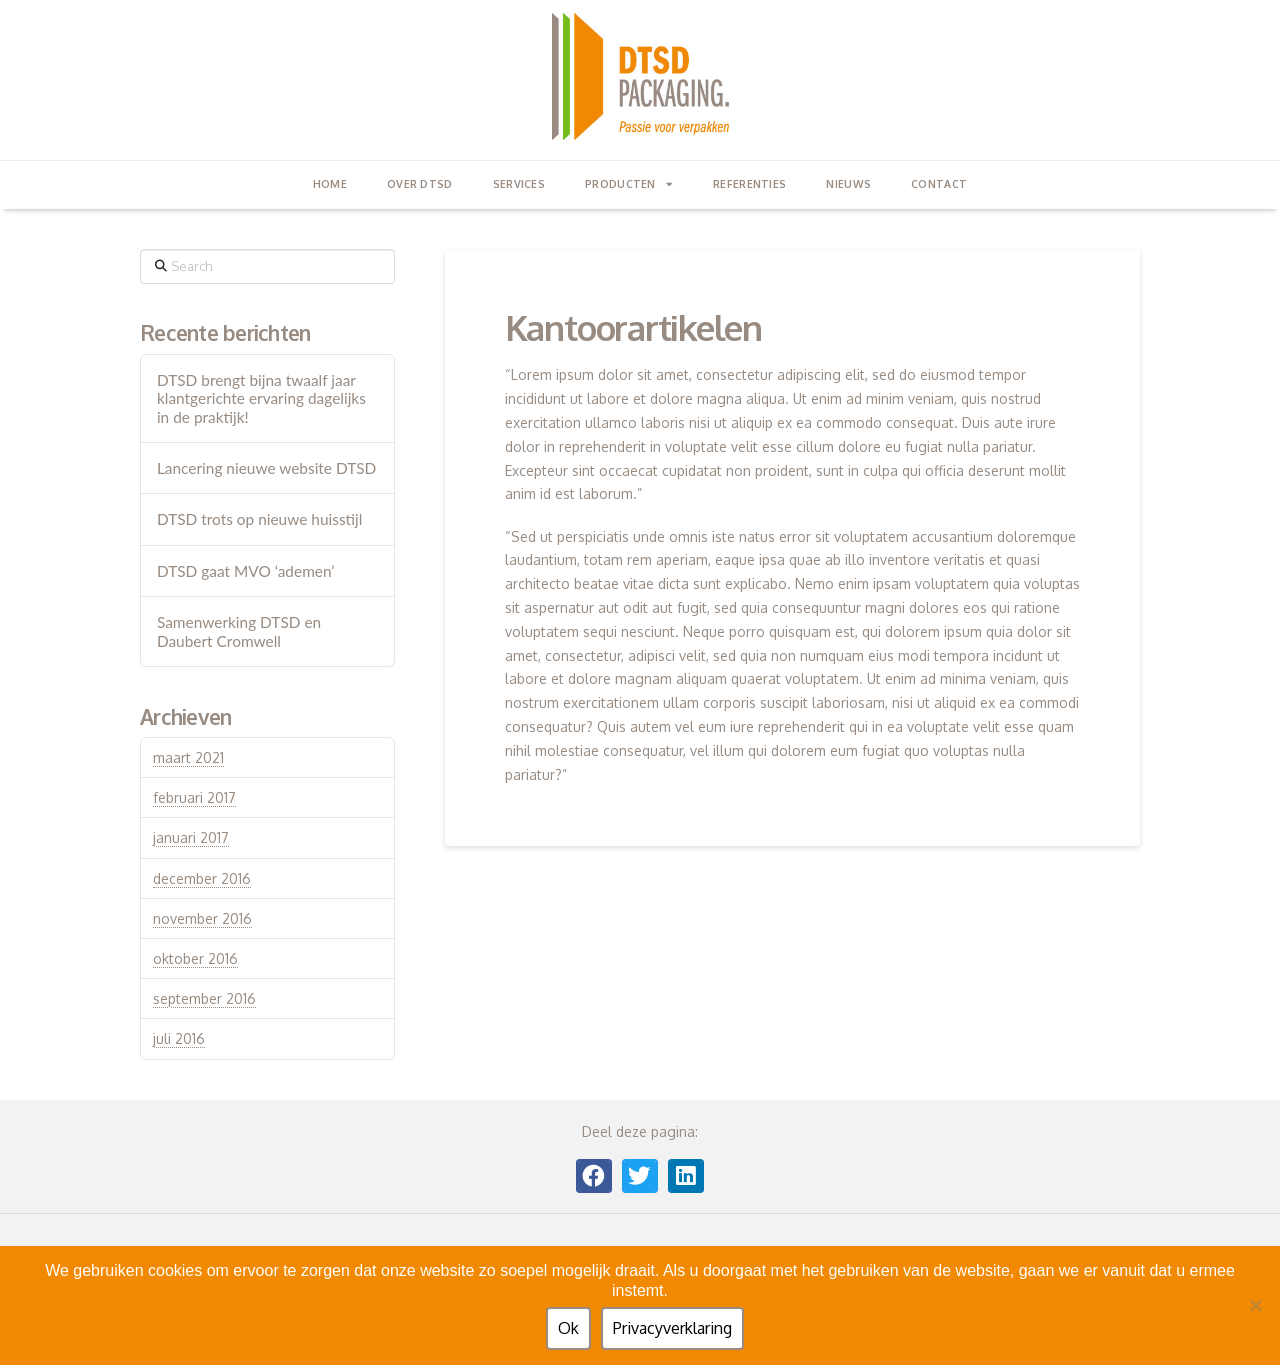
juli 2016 (179, 1038)
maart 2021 (188, 757)
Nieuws (848, 183)
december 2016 (202, 878)
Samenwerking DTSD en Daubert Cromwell (239, 631)
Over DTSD (420, 183)
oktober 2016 (195, 958)
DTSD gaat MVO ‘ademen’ (246, 571)
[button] (594, 1176)
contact (939, 183)
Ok (568, 1328)
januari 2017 (191, 837)
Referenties (749, 183)
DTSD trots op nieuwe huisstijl (260, 519)
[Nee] (1255, 1305)
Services (519, 183)
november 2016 (202, 918)
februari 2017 (194, 797)
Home (330, 183)
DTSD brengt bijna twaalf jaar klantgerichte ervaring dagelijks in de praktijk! (261, 398)
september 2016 (204, 998)
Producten (629, 184)
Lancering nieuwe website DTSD (266, 468)
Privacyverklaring (672, 1328)
